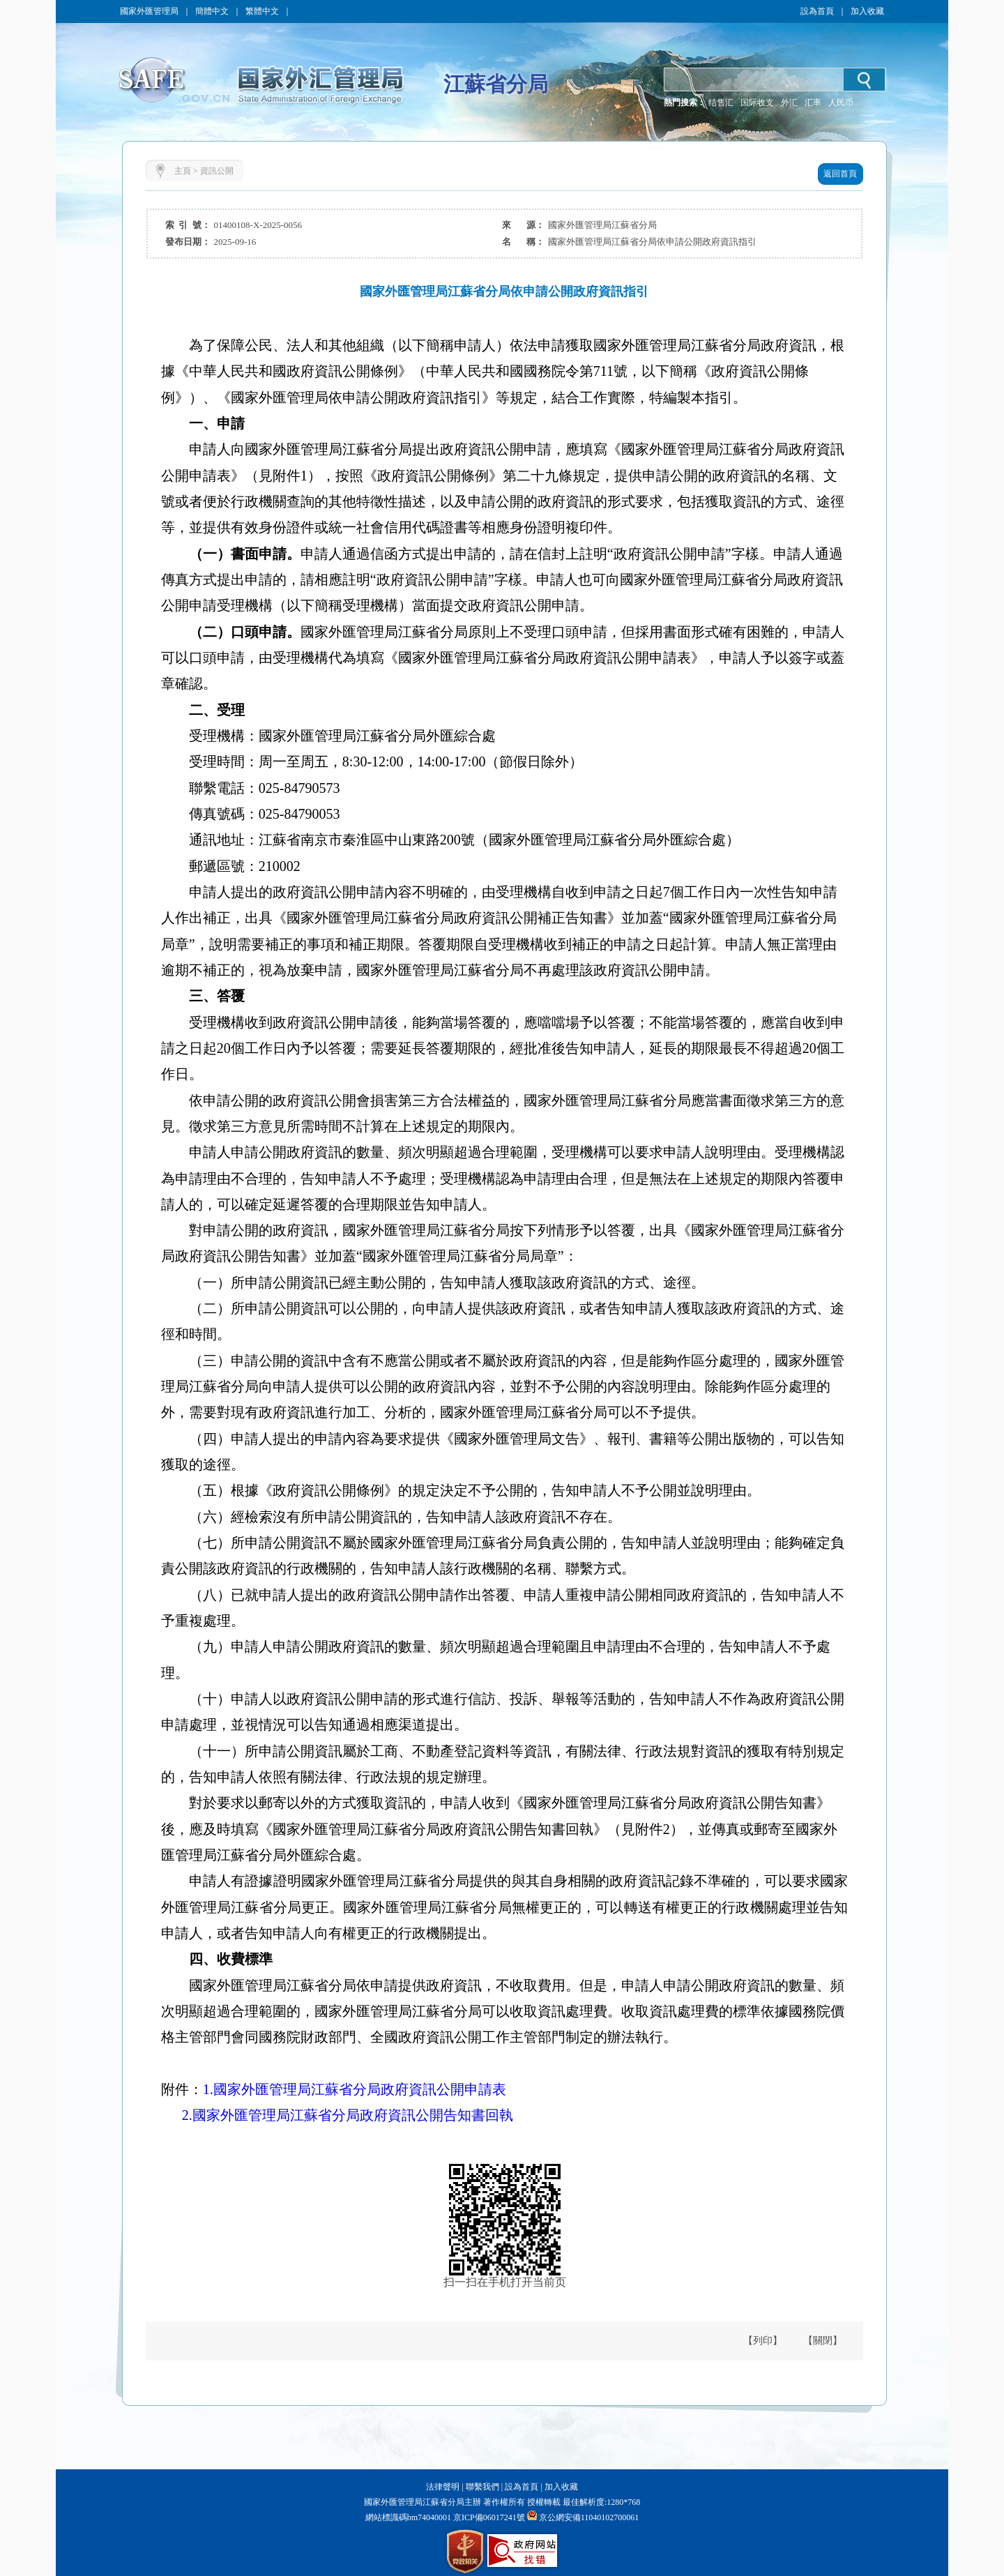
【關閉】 (822, 2340)
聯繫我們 (482, 2487)
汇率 (813, 102)
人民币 (840, 102)
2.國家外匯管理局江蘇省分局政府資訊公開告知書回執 (347, 2115)
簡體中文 (212, 11)
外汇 (789, 102)
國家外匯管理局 (149, 11)
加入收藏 (867, 11)
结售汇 (720, 102)
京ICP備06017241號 (488, 2517)
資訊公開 (217, 171)
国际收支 (757, 102)
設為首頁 (817, 11)
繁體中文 (262, 11)
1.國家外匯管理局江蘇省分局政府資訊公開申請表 (354, 2089)
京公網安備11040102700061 (589, 2517)
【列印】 (762, 2340)
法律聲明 (442, 2487)
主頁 (182, 171)
